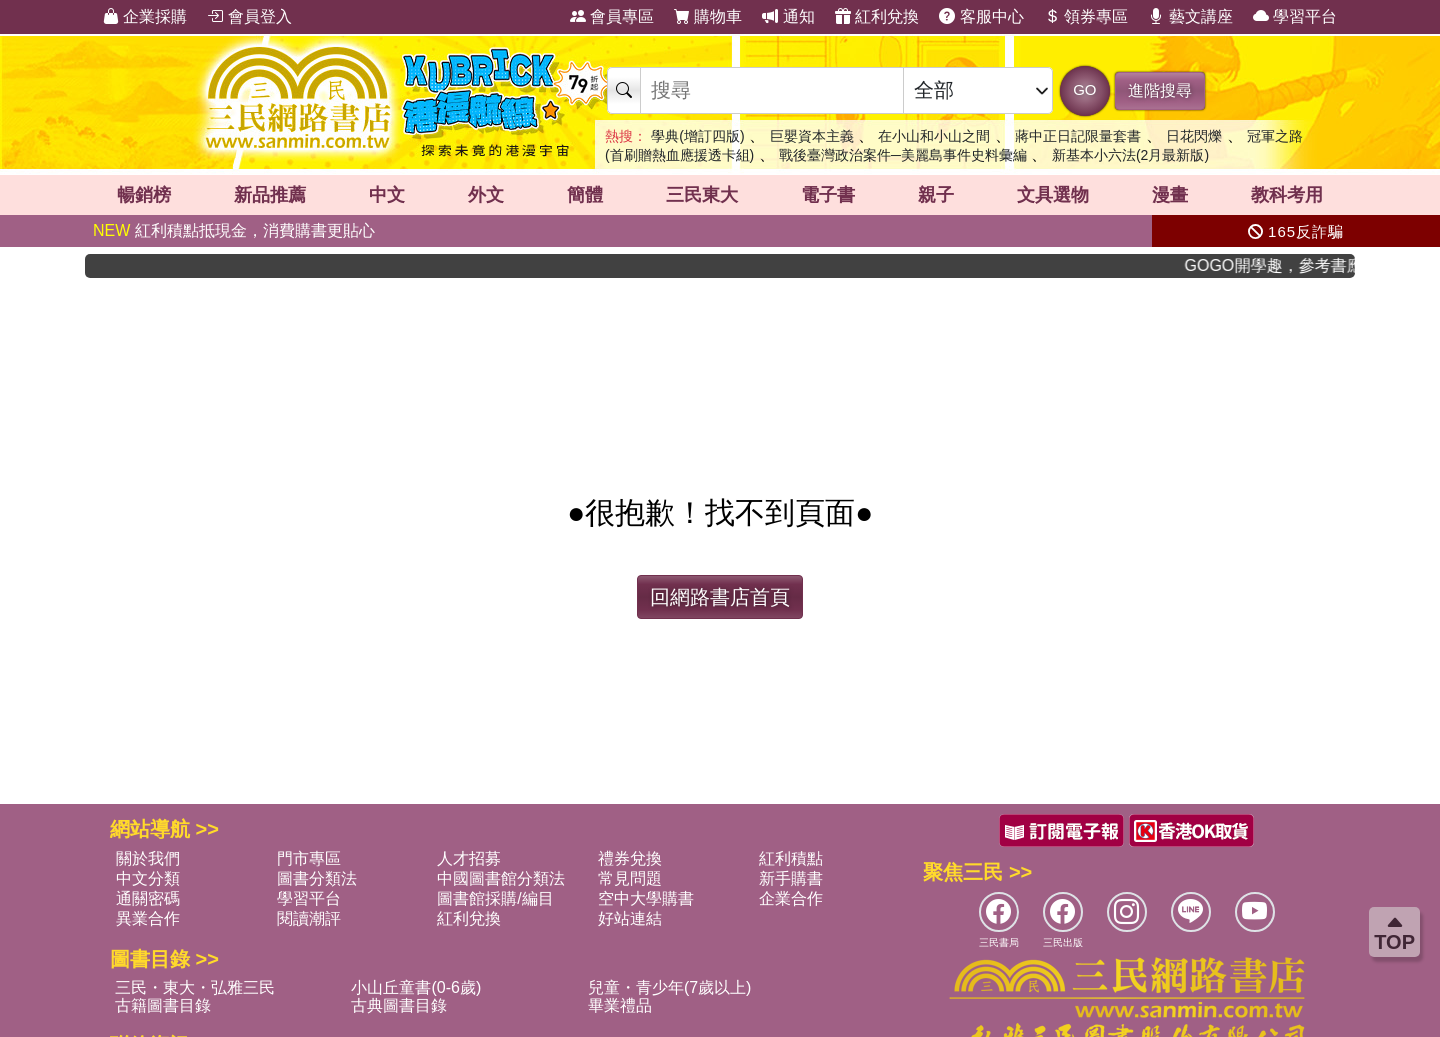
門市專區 (309, 858)
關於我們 (148, 858)
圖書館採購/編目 (495, 898)
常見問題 (630, 878)
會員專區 (612, 16)
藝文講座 (1190, 16)
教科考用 (1287, 195)
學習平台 (1295, 16)
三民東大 (702, 195)
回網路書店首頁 (720, 597)
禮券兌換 (630, 858)
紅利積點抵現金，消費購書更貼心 (234, 230)
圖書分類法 (317, 878)
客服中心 (981, 16)
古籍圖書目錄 (163, 1005)
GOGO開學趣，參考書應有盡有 (1286, 265)
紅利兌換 (877, 16)
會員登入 (249, 16)
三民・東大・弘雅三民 (195, 987)
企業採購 (145, 16)
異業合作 (148, 918)
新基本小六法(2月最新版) (1130, 155)
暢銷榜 (144, 195)
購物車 (708, 16)
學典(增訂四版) (697, 136)
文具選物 (1053, 195)
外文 (486, 195)
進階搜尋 (1160, 90)
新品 (270, 195)
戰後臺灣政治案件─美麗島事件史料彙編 (903, 155)
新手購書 (791, 878)
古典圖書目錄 (399, 1005)
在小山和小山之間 (934, 136)
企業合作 (791, 898)
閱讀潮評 (309, 918)
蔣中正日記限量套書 (1078, 136)
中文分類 (148, 878)
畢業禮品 (620, 1005)
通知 (788, 16)
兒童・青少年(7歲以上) (670, 987)
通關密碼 (148, 898)
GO (1084, 89)
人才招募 (469, 858)
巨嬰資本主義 (812, 136)
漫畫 (1170, 195)
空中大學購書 (646, 898)
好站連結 (630, 918)
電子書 (828, 195)
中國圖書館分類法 (501, 878)
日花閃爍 (1194, 136)
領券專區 (1086, 16)
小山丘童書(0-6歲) (416, 987)
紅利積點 (791, 858)
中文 (387, 195)
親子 (936, 195)
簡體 (585, 195)
